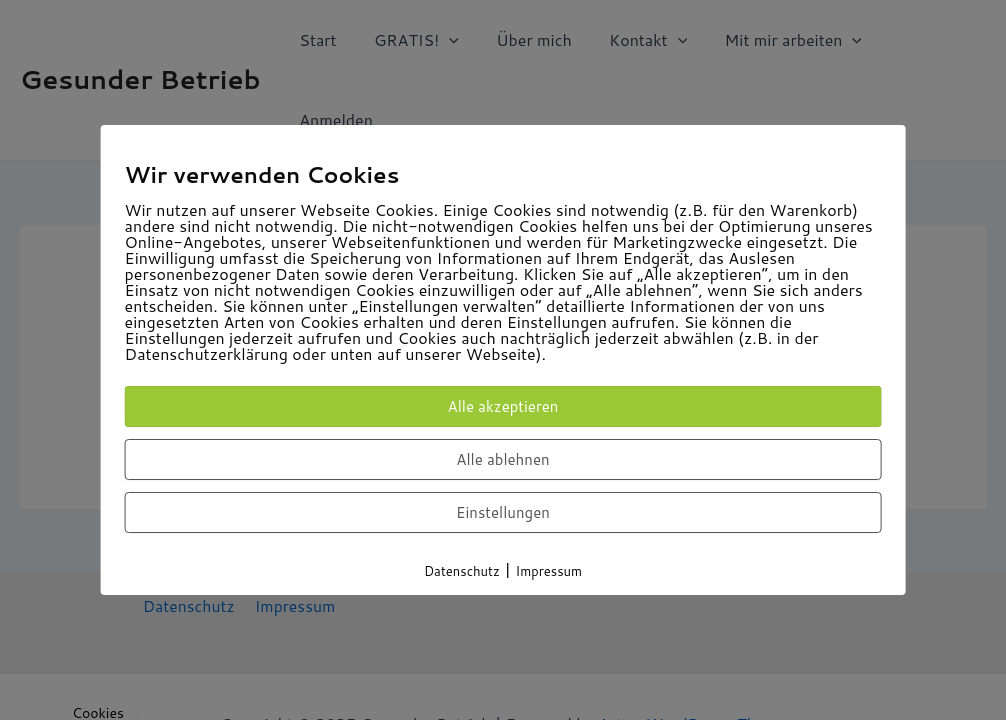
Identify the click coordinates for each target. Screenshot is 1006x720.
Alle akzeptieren (503, 406)
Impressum (549, 571)
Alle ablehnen (502, 459)
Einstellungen (503, 512)
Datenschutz (462, 571)
